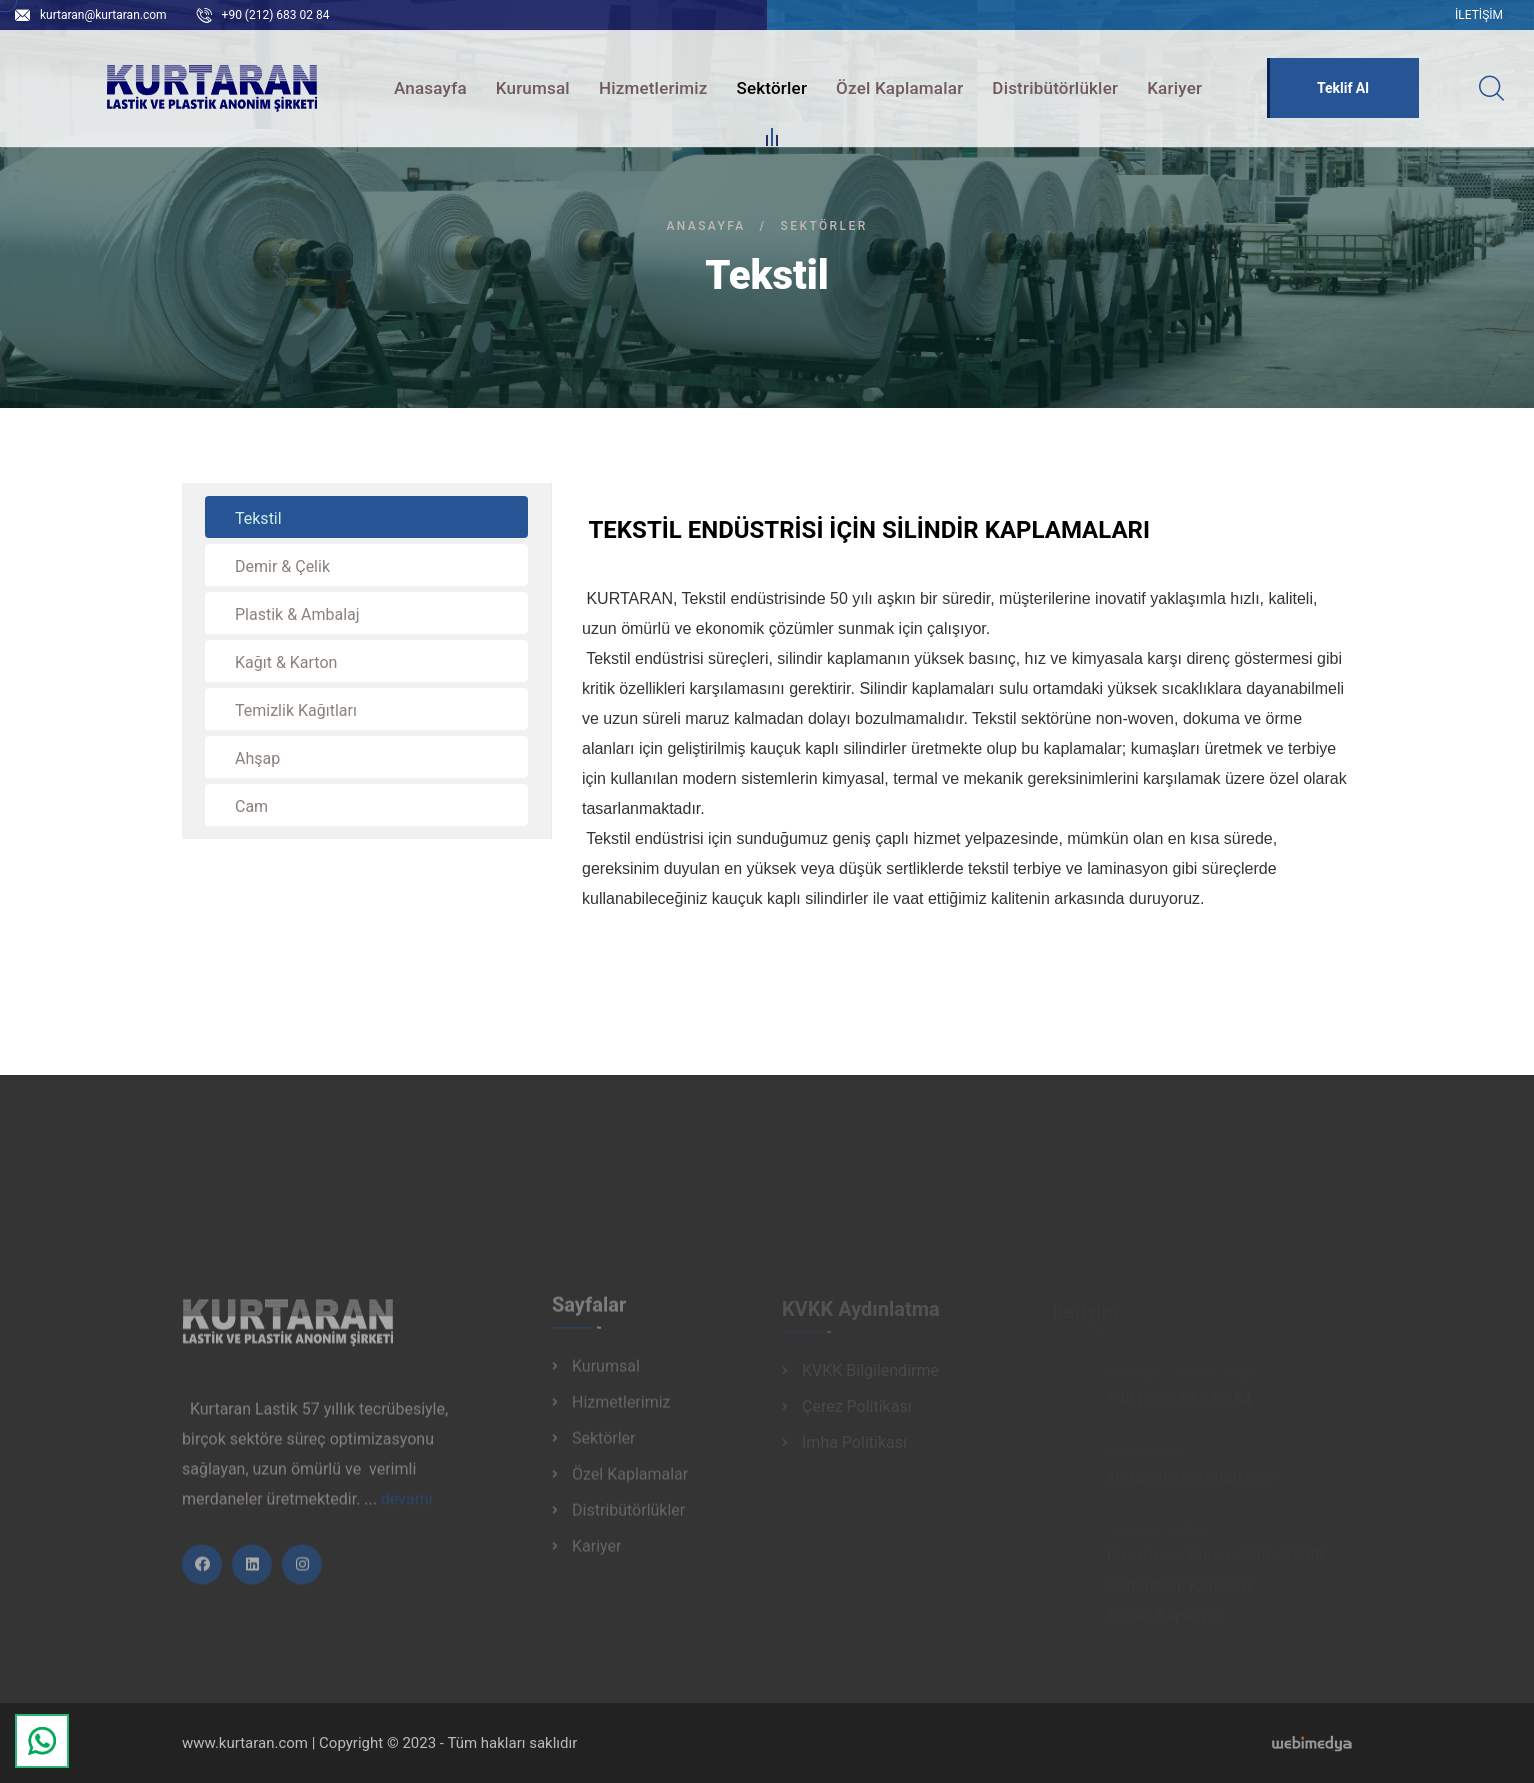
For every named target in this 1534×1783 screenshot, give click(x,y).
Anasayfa (430, 88)
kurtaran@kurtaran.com (103, 15)
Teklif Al (1343, 88)
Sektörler (771, 90)
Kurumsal (533, 88)
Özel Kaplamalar (899, 88)
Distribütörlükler (1055, 88)
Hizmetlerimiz (653, 88)
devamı (407, 1506)
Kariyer (1174, 88)
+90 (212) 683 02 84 (276, 15)
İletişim (1479, 15)
